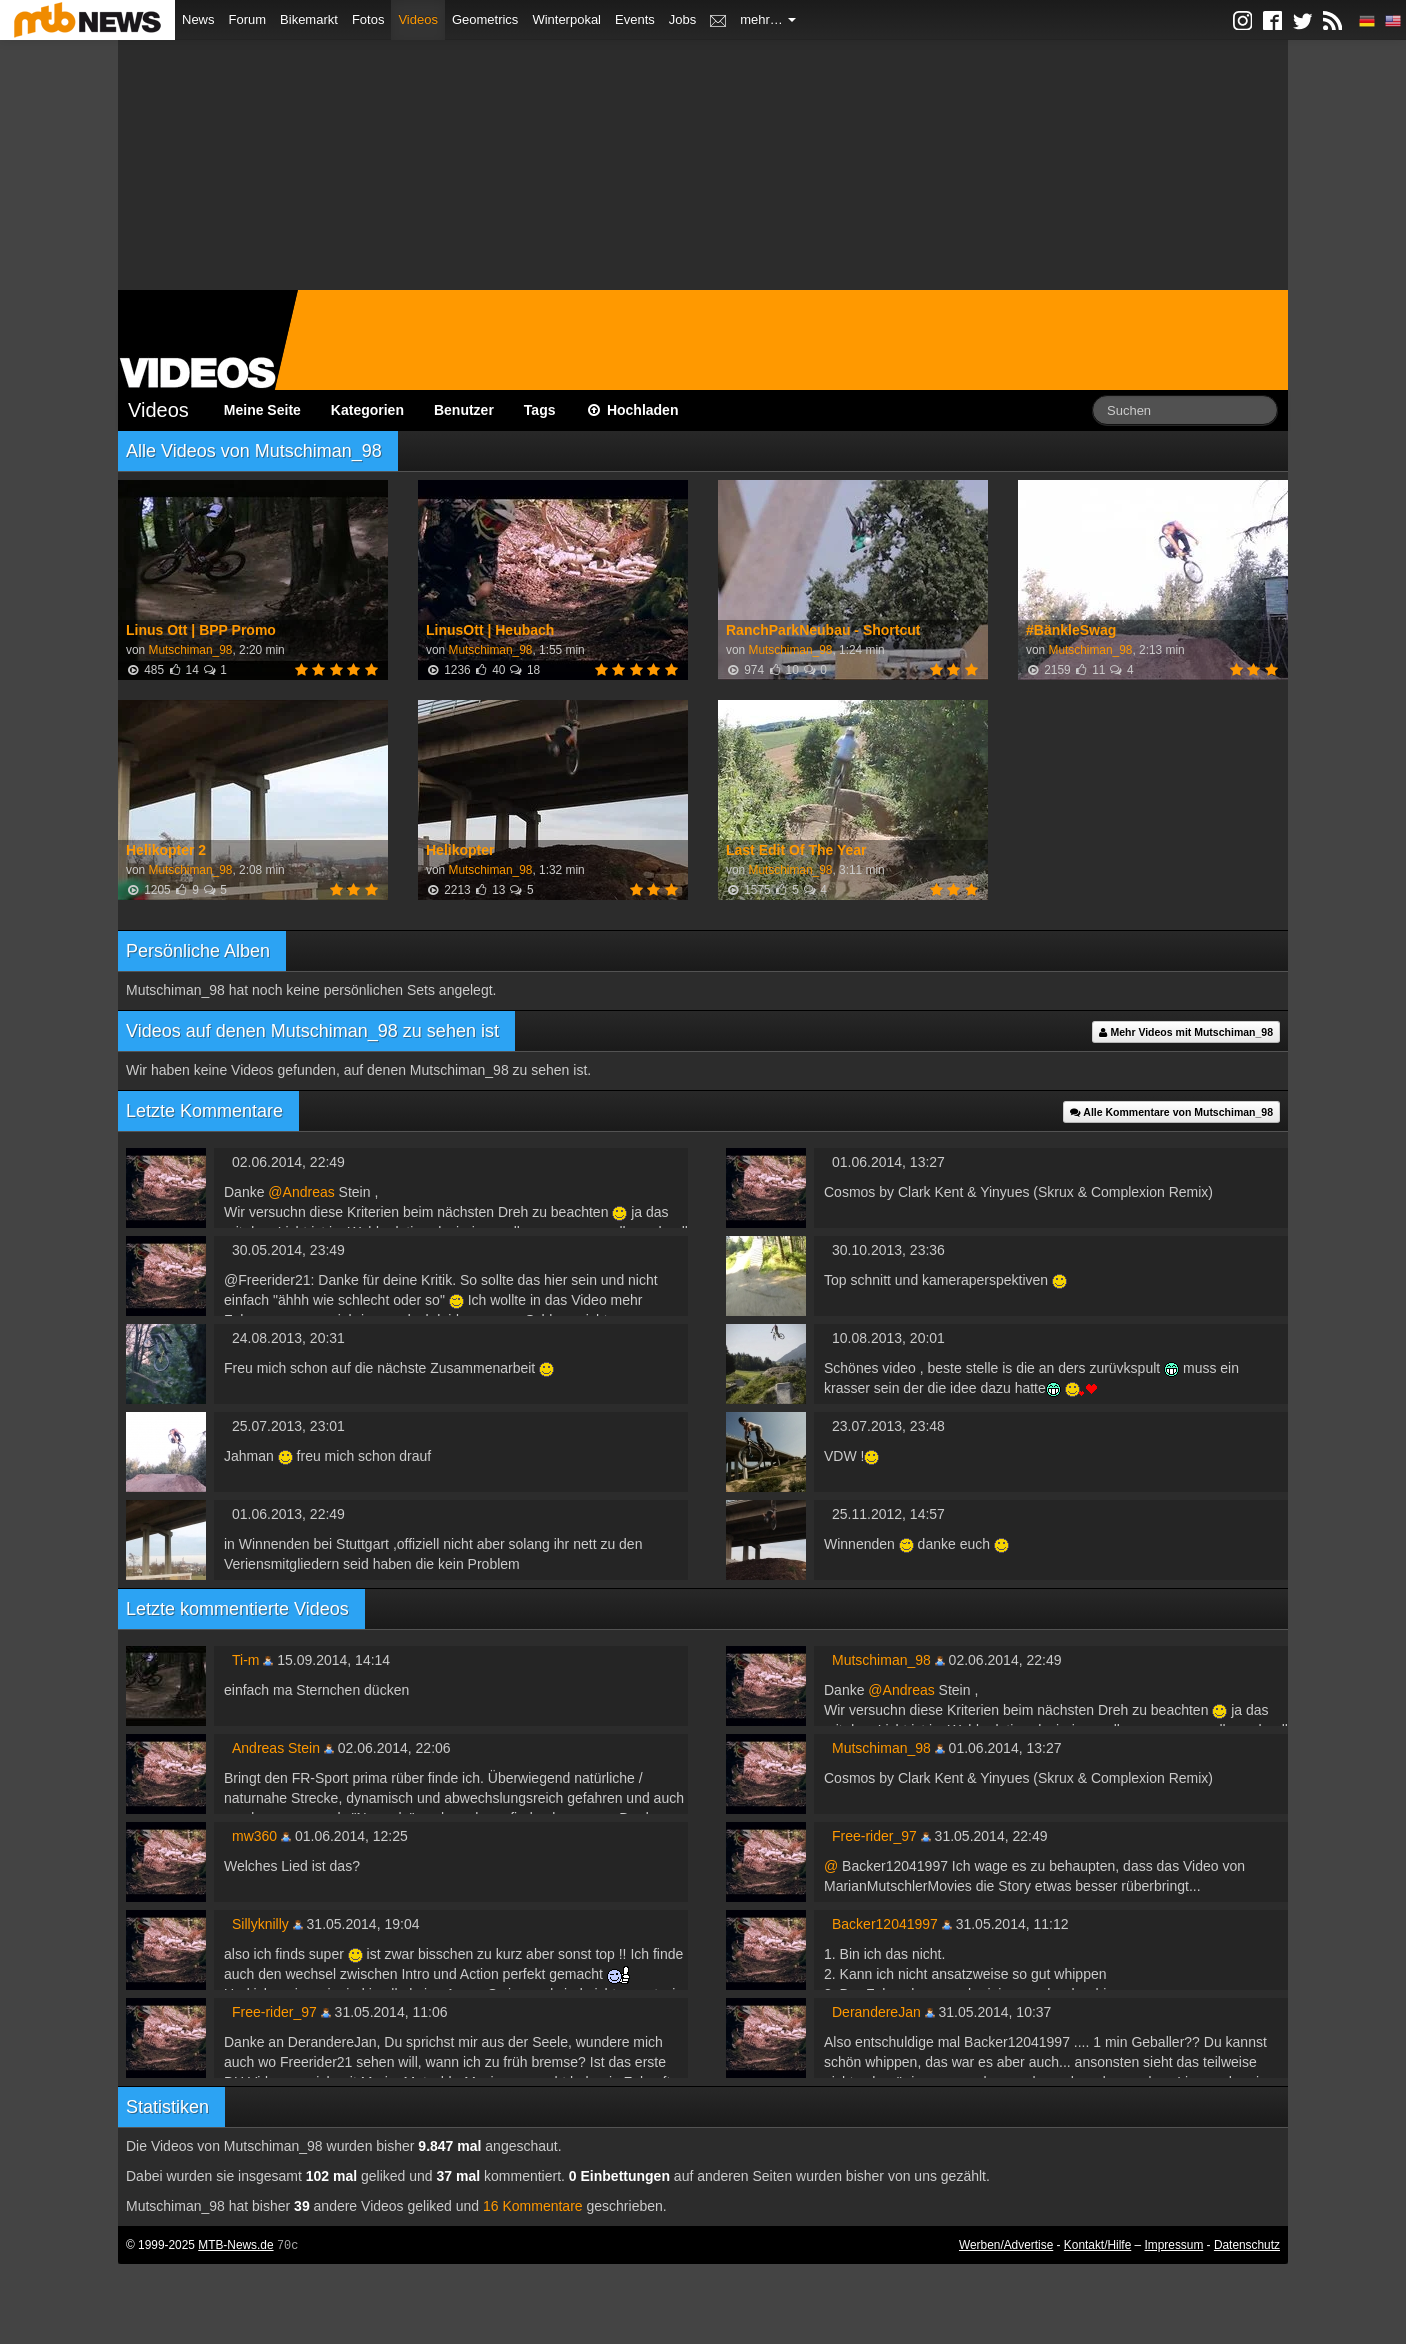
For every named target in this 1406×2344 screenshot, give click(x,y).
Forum (248, 19)
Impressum (1174, 2245)
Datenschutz (1247, 2245)
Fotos (368, 19)
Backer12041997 (885, 1924)
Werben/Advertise (1006, 2245)
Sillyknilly (260, 1924)
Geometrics (485, 19)
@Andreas (301, 1192)
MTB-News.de (235, 2245)
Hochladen (632, 410)
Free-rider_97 (874, 1836)
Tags (540, 410)
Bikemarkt (309, 19)
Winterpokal (566, 19)
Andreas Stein (276, 1748)
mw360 (254, 1836)
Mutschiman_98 (190, 650)
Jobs (682, 19)
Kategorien (367, 410)
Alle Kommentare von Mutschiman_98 (1171, 1112)
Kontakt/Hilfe (1097, 2245)
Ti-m (245, 1660)
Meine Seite (262, 410)
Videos (418, 19)
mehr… (768, 19)
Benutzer (464, 410)
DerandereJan (876, 2012)
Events (635, 19)
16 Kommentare (533, 2206)
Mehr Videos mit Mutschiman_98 (1186, 1032)
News (198, 19)
